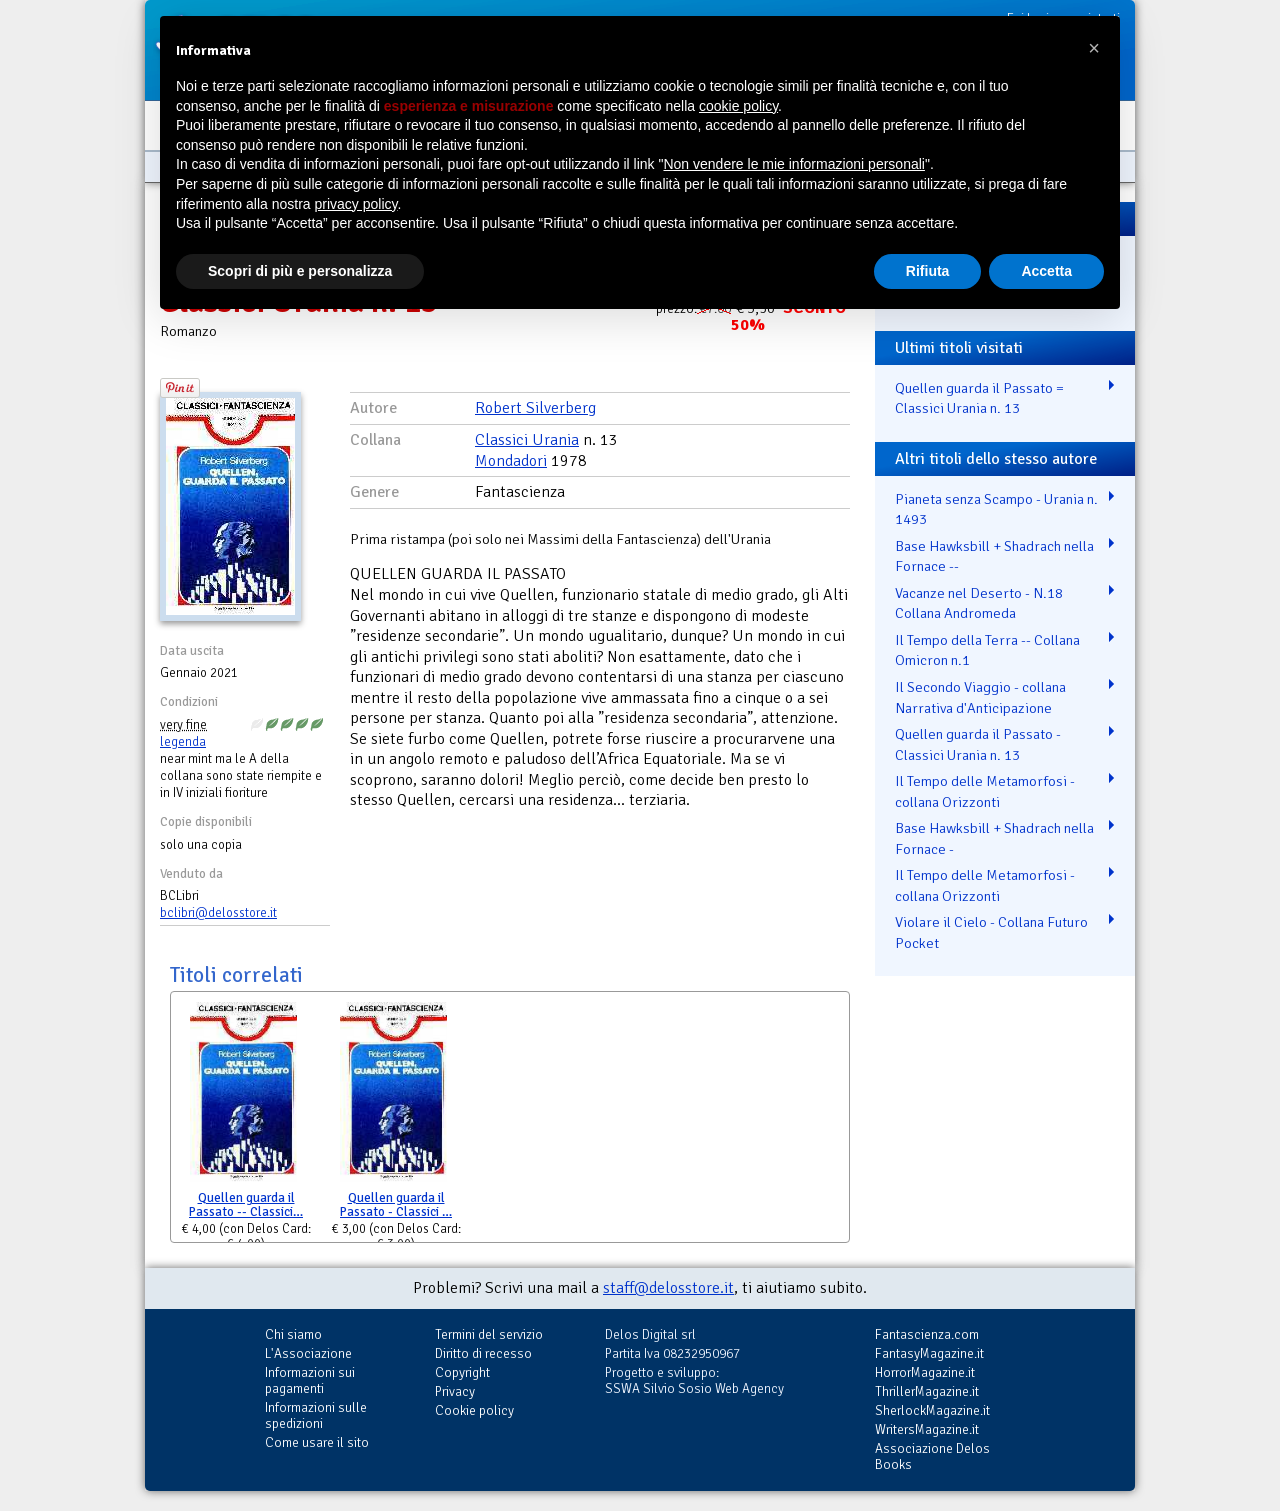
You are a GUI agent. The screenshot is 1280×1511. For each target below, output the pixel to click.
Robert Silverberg (535, 408)
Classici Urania (527, 440)
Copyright (462, 1372)
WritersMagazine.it (927, 1429)
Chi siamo (293, 1334)
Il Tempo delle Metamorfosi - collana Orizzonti (985, 791)
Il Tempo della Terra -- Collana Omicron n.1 (987, 650)
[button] (1094, 48)
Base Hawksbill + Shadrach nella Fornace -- (994, 556)
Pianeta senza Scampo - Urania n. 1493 (996, 509)
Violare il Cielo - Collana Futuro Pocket (991, 932)
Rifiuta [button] (928, 271)
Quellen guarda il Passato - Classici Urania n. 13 (978, 744)
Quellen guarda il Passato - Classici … (396, 1205)
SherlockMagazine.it (932, 1410)
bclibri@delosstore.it (218, 913)
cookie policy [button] (738, 106)
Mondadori (511, 461)
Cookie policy (474, 1410)
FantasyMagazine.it (929, 1353)
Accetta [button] (1046, 271)
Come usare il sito (317, 1442)
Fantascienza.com (927, 1334)
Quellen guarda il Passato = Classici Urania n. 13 (979, 398)
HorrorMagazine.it (925, 1372)
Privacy (455, 1391)
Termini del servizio (489, 1334)
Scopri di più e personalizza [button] (300, 271)
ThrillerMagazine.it (927, 1391)
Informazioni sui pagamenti (310, 1380)
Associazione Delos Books (932, 1456)
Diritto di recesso (483, 1353)
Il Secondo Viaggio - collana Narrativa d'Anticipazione (980, 697)
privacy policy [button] (356, 204)
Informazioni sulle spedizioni (316, 1415)
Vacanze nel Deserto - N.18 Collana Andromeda (979, 603)
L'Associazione (308, 1353)
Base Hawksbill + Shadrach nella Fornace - (994, 838)
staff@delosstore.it (668, 1288)
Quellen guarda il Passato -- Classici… (246, 1205)
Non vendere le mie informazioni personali (793, 164)
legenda (183, 742)
